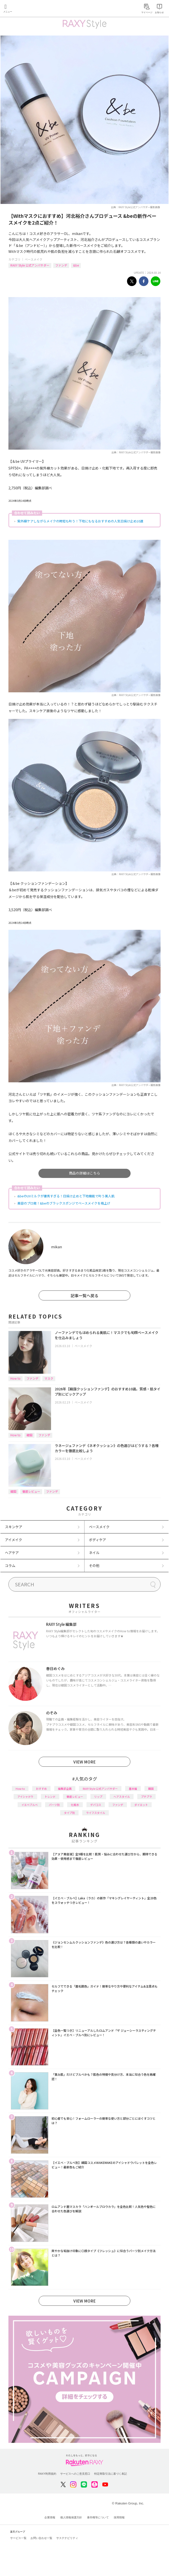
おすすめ (41, 1789)
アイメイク (13, 1539)
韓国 (29, 1435)
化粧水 (75, 1805)
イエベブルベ (29, 1805)
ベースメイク (33, 259)
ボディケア (97, 1539)
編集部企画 (65, 1789)
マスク (48, 1378)
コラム (10, 1565)
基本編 (133, 1789)
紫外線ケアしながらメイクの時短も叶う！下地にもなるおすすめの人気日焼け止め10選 (80, 521)
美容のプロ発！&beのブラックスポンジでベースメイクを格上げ (63, 1203)
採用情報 (119, 2517)
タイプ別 (69, 1813)
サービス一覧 (18, 2538)
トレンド (50, 1796)
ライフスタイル (95, 1813)
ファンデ (61, 265)
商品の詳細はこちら (84, 1173)
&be (76, 265)
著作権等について (98, 2517)
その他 (94, 1565)
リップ (98, 1796)
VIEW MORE (84, 1762)
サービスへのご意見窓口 (75, 2473)
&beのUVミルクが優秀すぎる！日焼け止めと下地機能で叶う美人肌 (65, 1196)
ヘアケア (12, 1552)
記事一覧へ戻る (84, 1295)
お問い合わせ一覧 (41, 2538)
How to (15, 1378)
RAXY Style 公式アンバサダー (29, 265)
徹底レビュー (31, 1491)
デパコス (95, 1805)
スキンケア (13, 1526)
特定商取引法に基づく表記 (110, 2473)
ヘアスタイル (121, 1796)
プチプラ (146, 1796)
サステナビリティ (67, 2538)
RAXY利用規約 (47, 2473)
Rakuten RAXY (26, 9)
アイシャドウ (25, 1796)
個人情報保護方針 (71, 2517)
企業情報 (49, 2517)
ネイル (94, 1552)
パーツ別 (54, 1805)
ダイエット (141, 1805)
